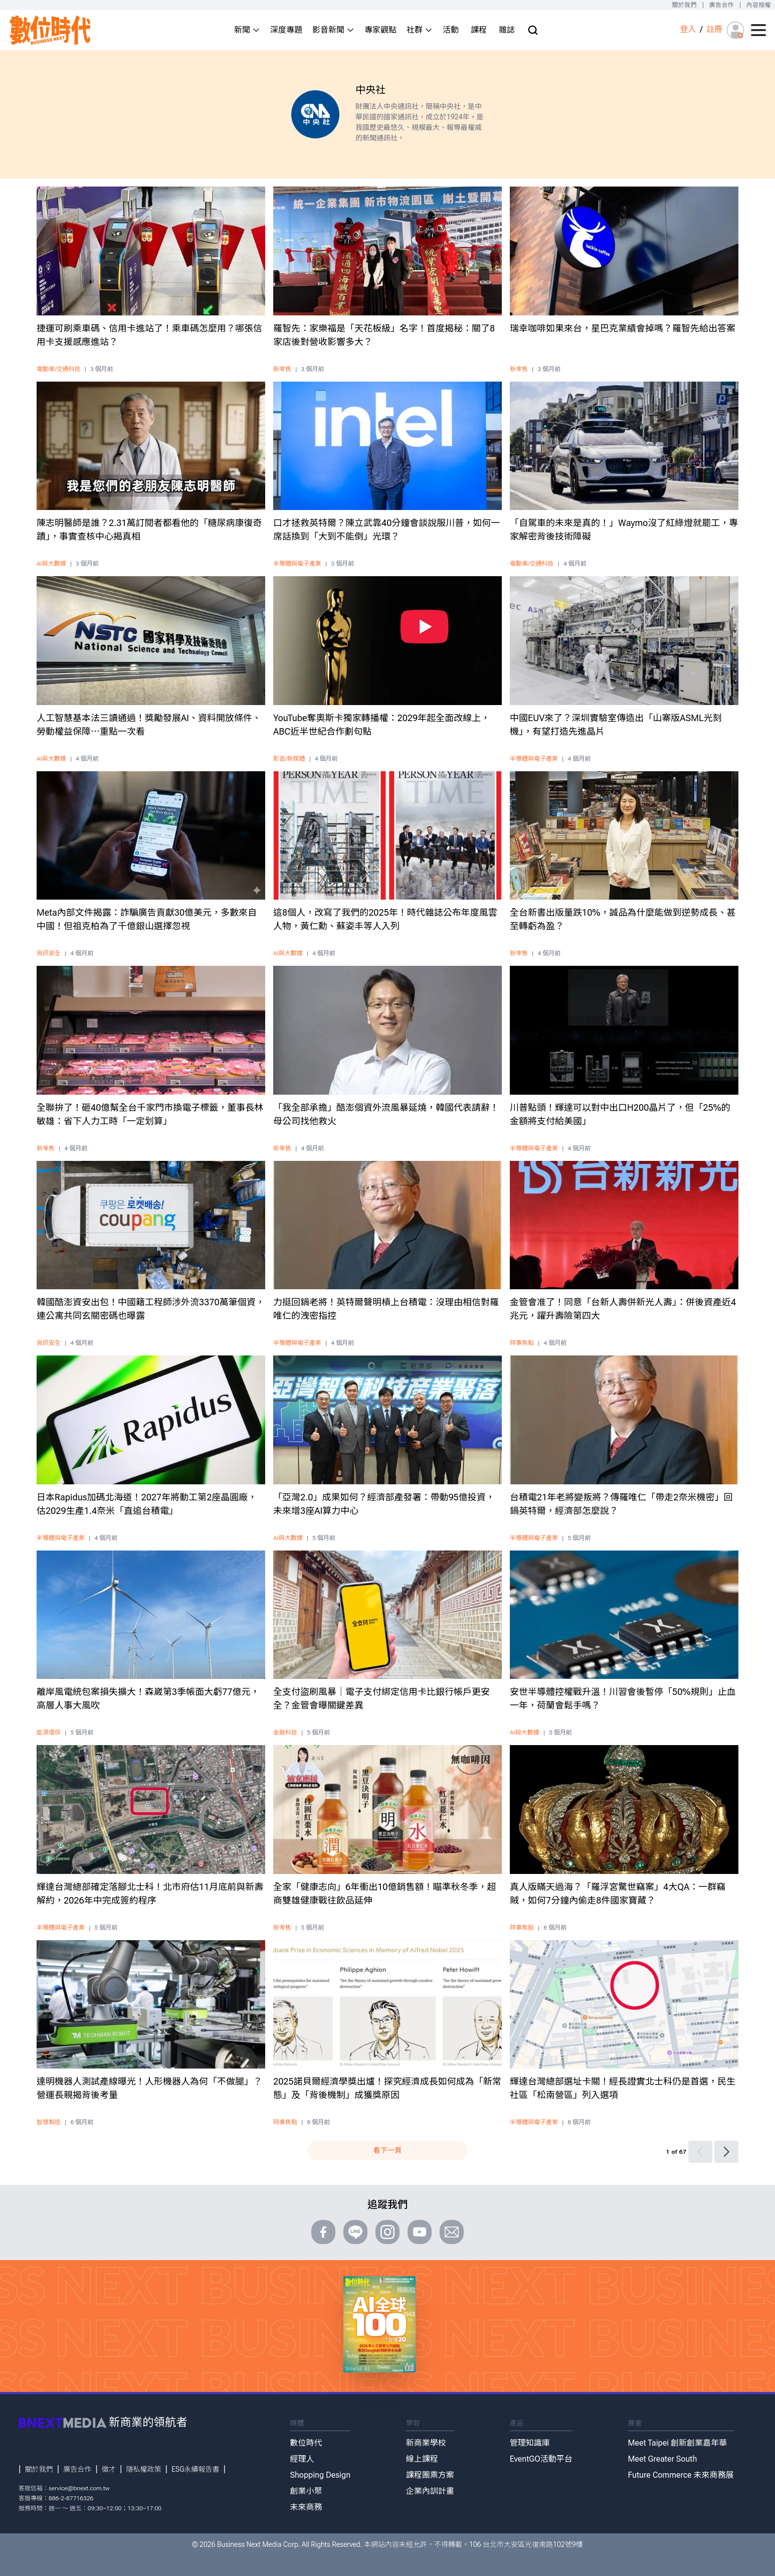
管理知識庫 (530, 2443)
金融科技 (285, 1732)
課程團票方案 (430, 2475)
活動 (451, 30)
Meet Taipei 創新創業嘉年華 (677, 2443)
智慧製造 (49, 2122)
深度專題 (286, 30)
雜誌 (507, 30)
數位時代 (306, 2443)
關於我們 (684, 5)
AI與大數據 (51, 563)
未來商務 (306, 2507)
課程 (479, 30)
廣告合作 (721, 5)
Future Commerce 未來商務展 (680, 2475)
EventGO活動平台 (541, 2459)
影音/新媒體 (289, 758)
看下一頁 (387, 2150)
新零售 (282, 369)
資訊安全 (49, 953)
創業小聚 (306, 2491)
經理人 (302, 2459)
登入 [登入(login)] (688, 29)
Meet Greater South (662, 2459)
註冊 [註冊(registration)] (714, 29)
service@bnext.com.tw (79, 2488)
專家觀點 (380, 30)
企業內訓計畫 (430, 2491)
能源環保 (49, 1732)
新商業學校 (426, 2443)
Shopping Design (320, 2475)
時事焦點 (522, 1342)
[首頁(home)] (51, 30)
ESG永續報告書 (195, 2469)
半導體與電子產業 (297, 563)
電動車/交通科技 (58, 369)
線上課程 (422, 2459)
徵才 (109, 2469)
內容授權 (758, 5)
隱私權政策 (143, 2469)
